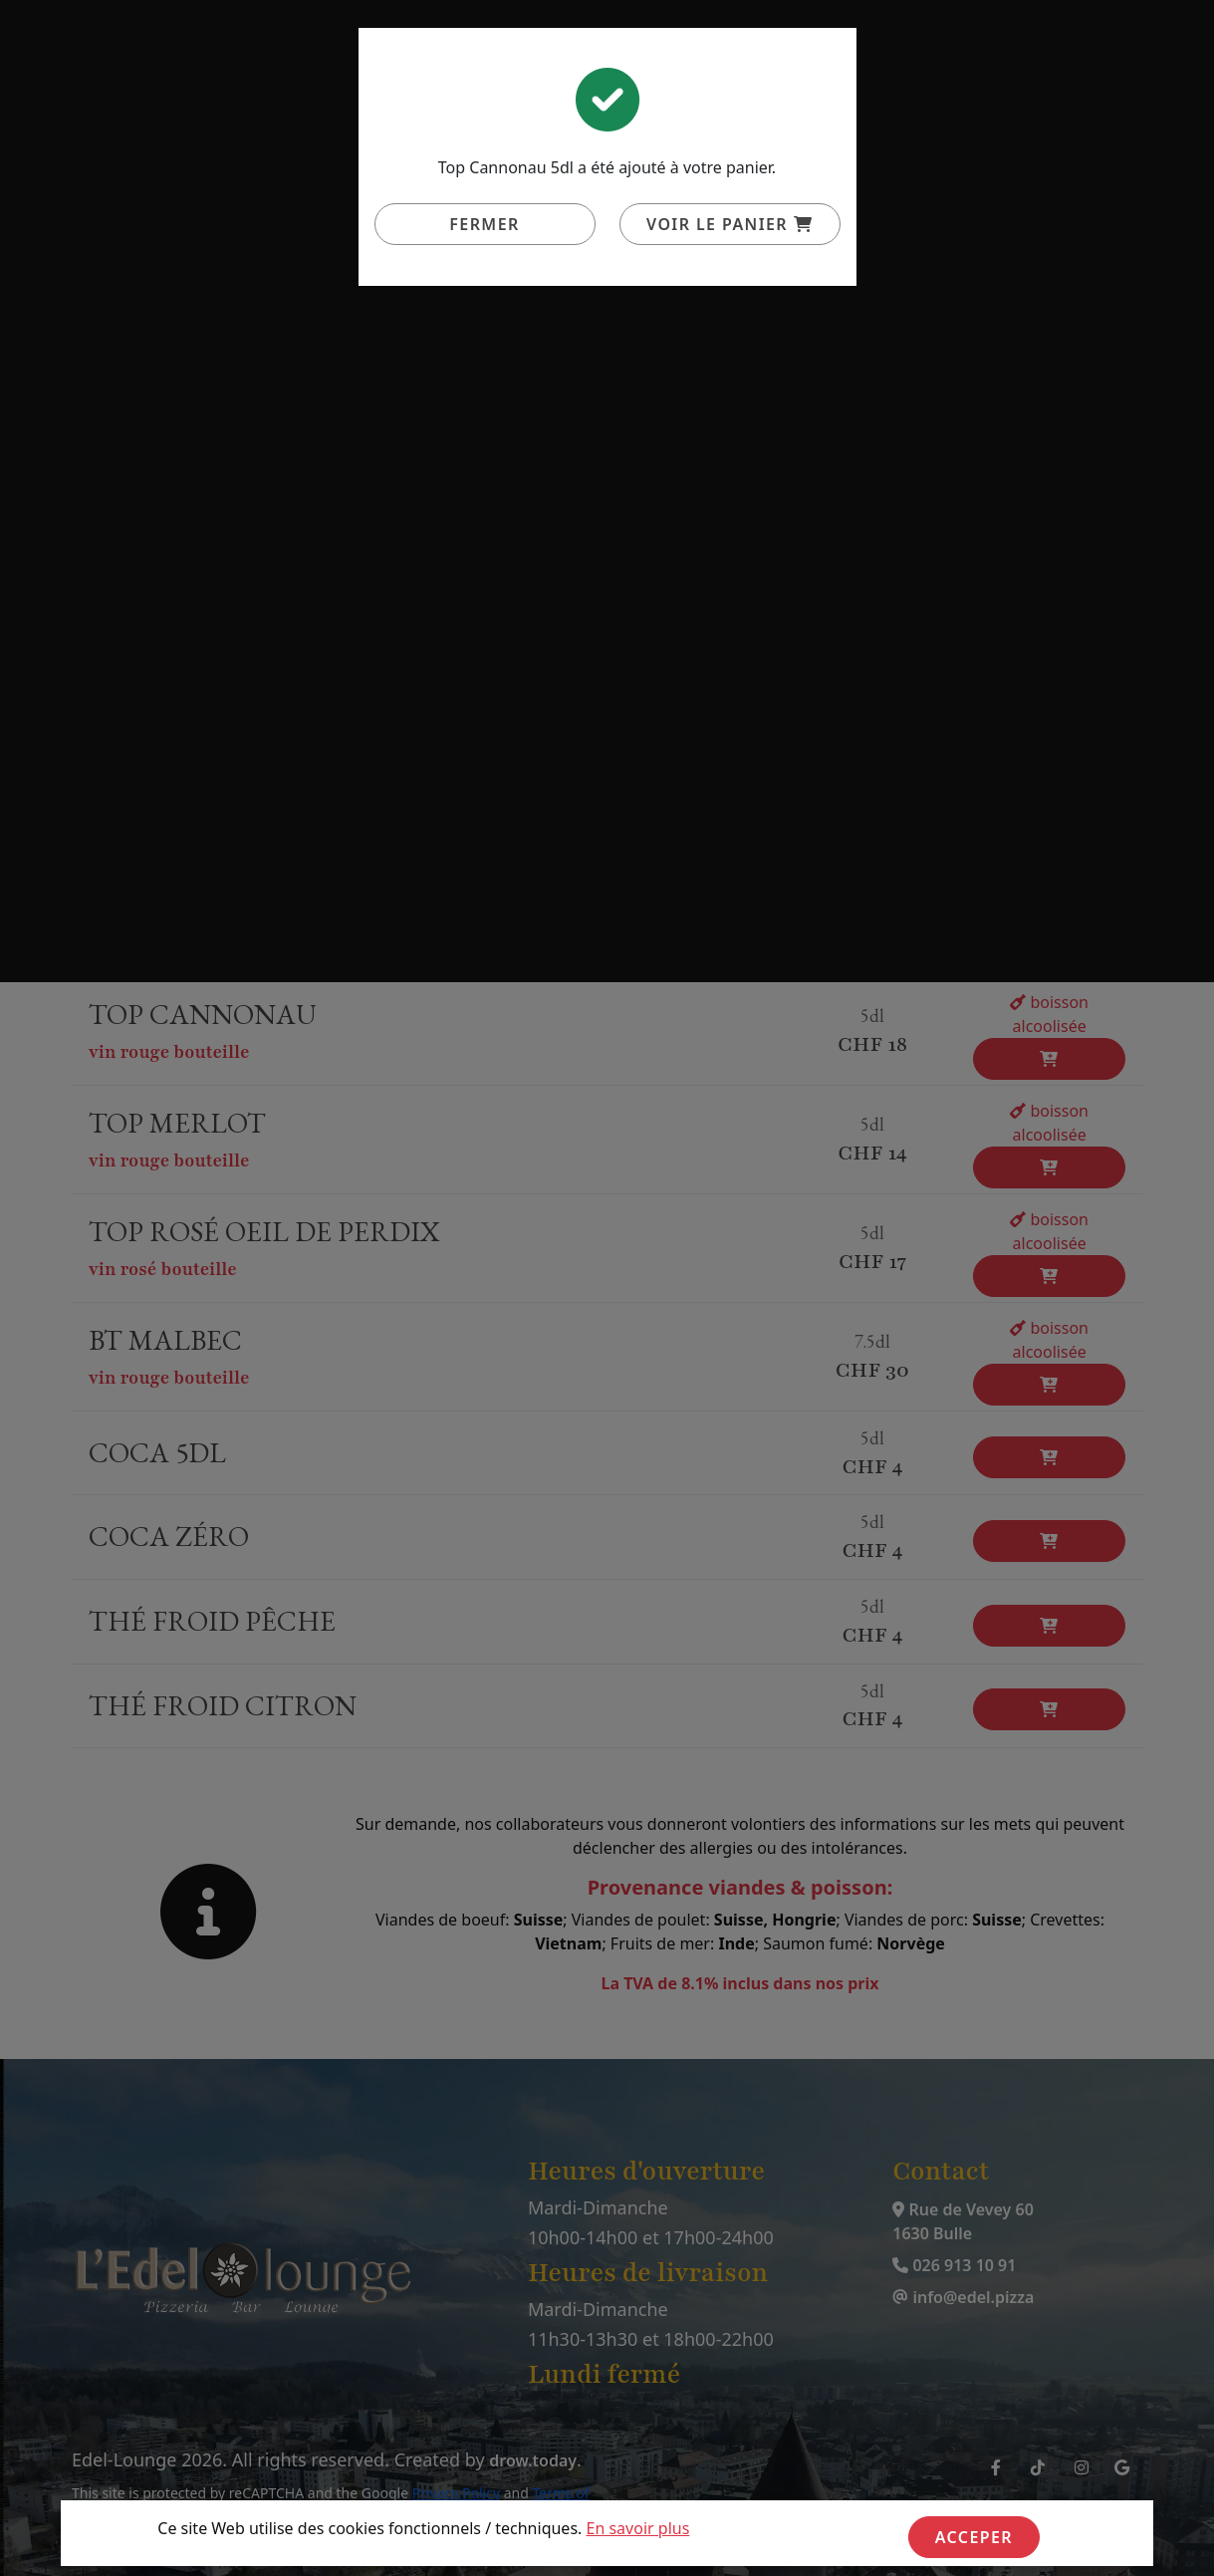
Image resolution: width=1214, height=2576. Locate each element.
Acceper (974, 2537)
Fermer (484, 224)
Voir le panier (729, 224)
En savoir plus (638, 2528)
